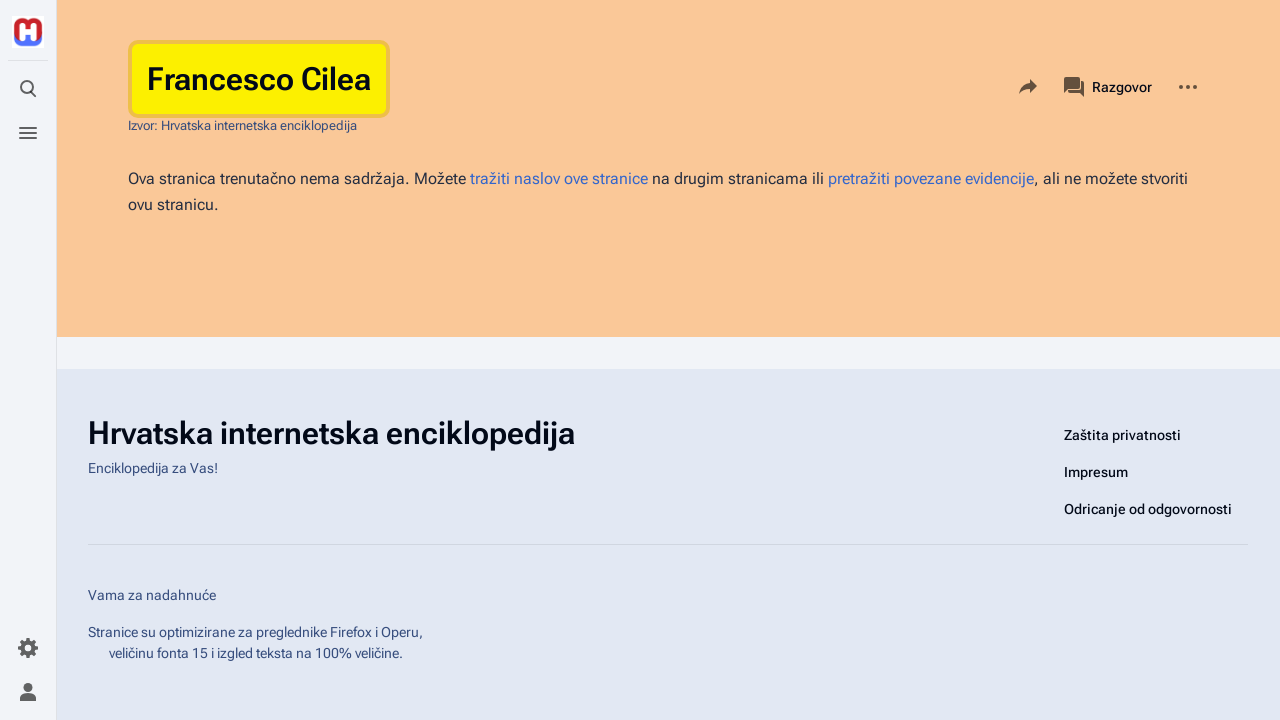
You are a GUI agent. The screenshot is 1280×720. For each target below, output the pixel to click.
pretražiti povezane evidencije (931, 178)
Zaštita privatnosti (1122, 435)
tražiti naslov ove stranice (559, 178)
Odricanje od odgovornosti (1148, 509)
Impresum (1096, 472)
